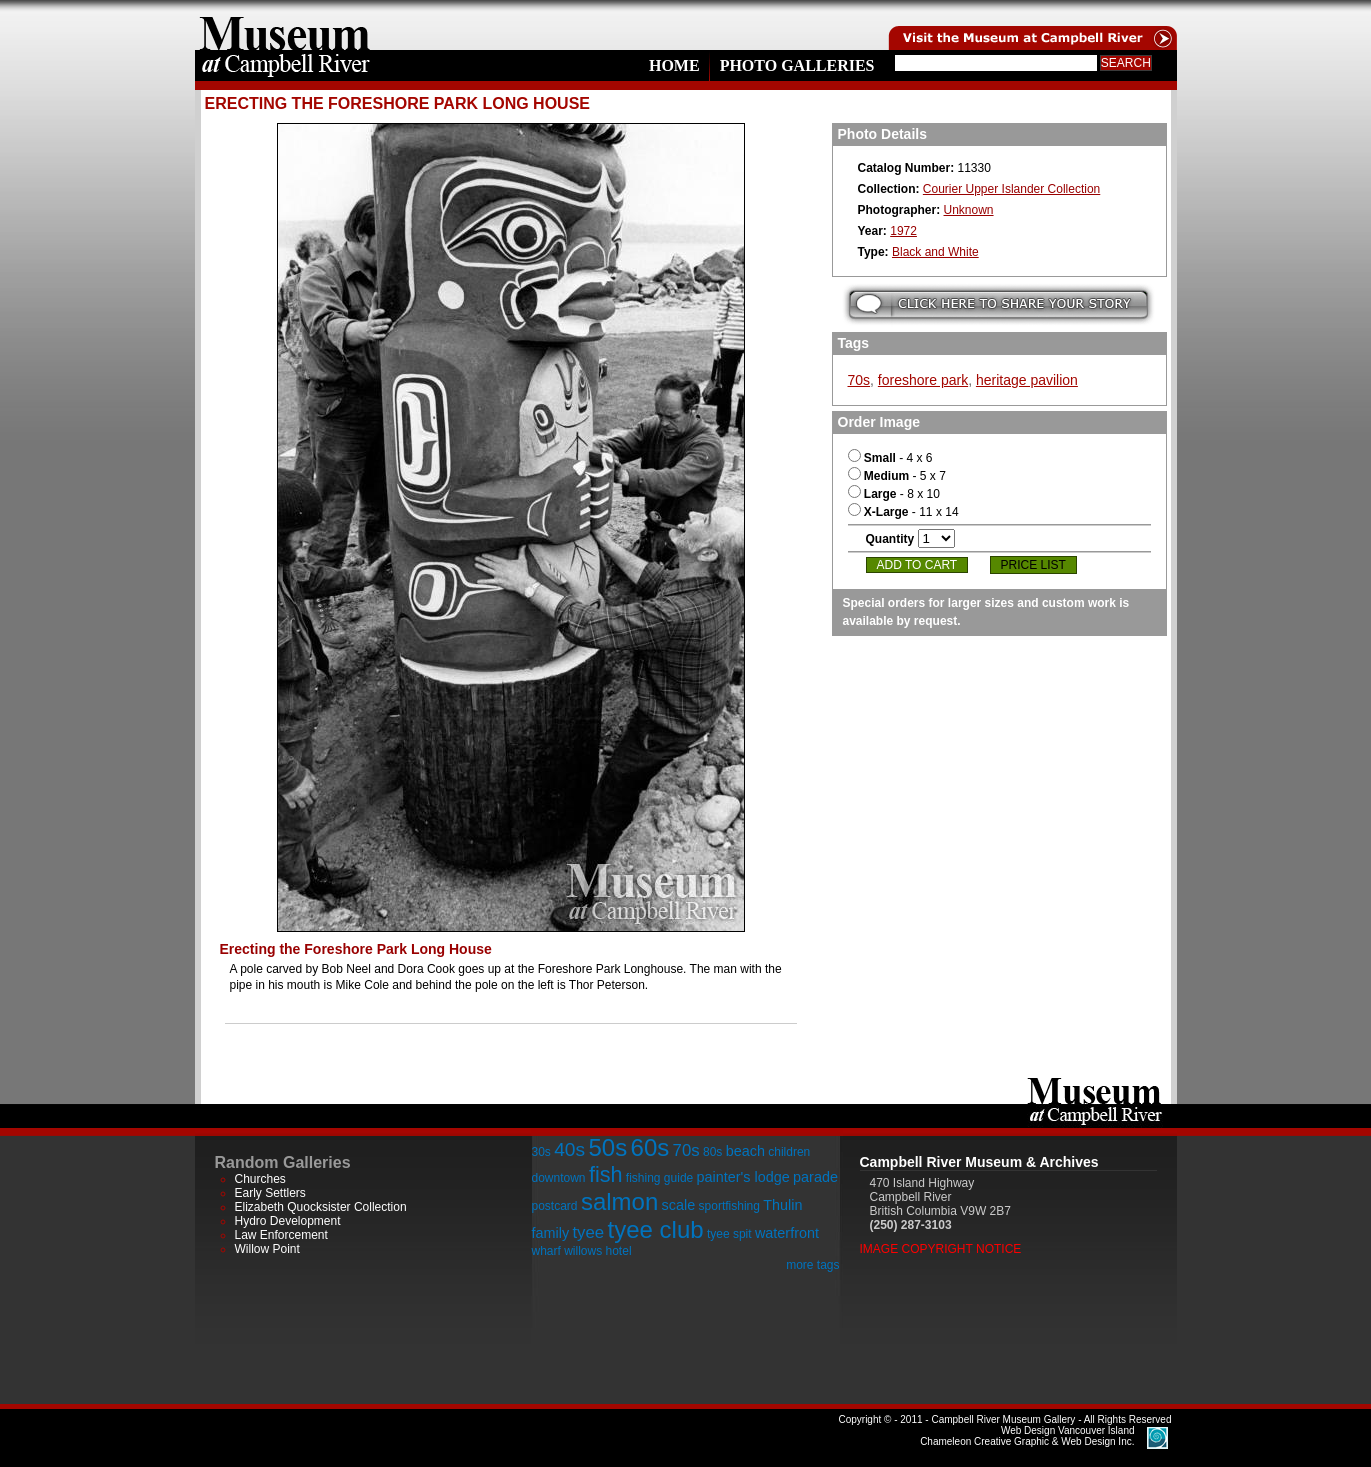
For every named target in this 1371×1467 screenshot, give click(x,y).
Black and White (935, 252)
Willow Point (267, 1249)
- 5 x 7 (897, 476)
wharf (546, 1251)
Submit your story (998, 304)
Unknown (969, 210)
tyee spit (729, 1234)
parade (815, 1177)
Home (674, 65)
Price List (1033, 565)
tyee (588, 1232)
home (285, 25)
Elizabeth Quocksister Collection (321, 1207)
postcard (555, 1206)
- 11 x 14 (903, 512)
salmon (619, 1201)
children (789, 1152)
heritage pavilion (1027, 380)
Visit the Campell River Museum (1031, 25)
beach (745, 1151)
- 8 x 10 (894, 494)
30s (541, 1152)
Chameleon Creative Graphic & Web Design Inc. (1027, 1436)
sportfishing (729, 1206)
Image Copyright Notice (941, 1249)
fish (606, 1174)
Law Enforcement (281, 1235)
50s (607, 1147)
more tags (812, 1265)
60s (650, 1147)
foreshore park (923, 380)
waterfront (787, 1233)
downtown (559, 1178)
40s (569, 1149)
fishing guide (659, 1178)
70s (859, 380)
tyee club (656, 1229)
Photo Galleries (797, 65)
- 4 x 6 (890, 458)
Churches (260, 1179)
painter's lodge (743, 1177)
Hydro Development (288, 1221)
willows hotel (597, 1251)
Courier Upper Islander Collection (1011, 189)
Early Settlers (270, 1193)
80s (712, 1152)
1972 (903, 231)
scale (679, 1205)
